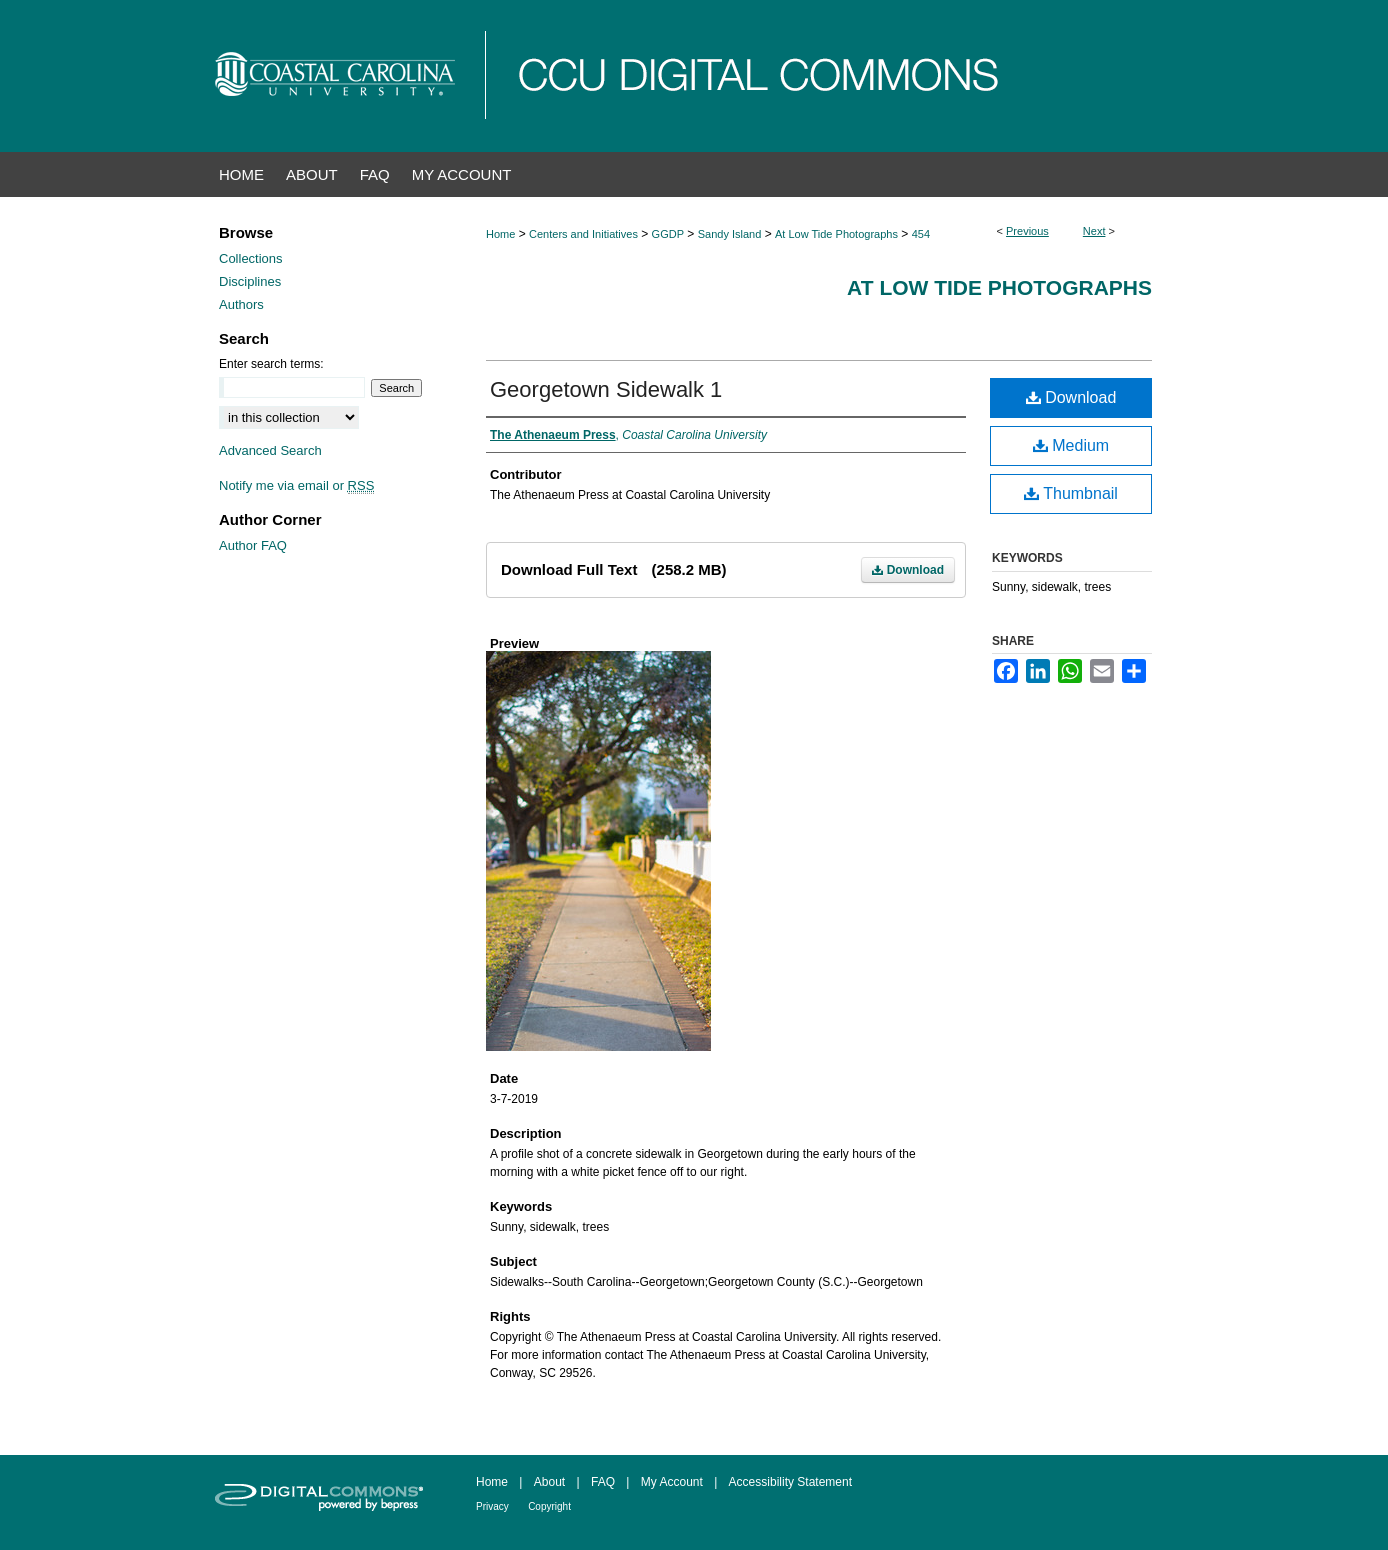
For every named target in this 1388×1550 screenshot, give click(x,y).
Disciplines (250, 281)
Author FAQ (253, 545)
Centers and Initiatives (583, 234)
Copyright (549, 1506)
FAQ (603, 1482)
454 (921, 234)
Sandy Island (730, 234)
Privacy (492, 1506)
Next (1094, 231)
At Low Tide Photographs (836, 234)
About (549, 1482)
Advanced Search (270, 450)
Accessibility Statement (790, 1482)
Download (908, 570)
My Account (672, 1482)
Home (500, 234)
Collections (251, 258)
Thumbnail (1071, 493)
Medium (1071, 445)
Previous (1027, 231)
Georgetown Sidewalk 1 (606, 389)
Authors (241, 304)
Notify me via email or (296, 485)
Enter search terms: (271, 364)
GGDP (668, 234)
